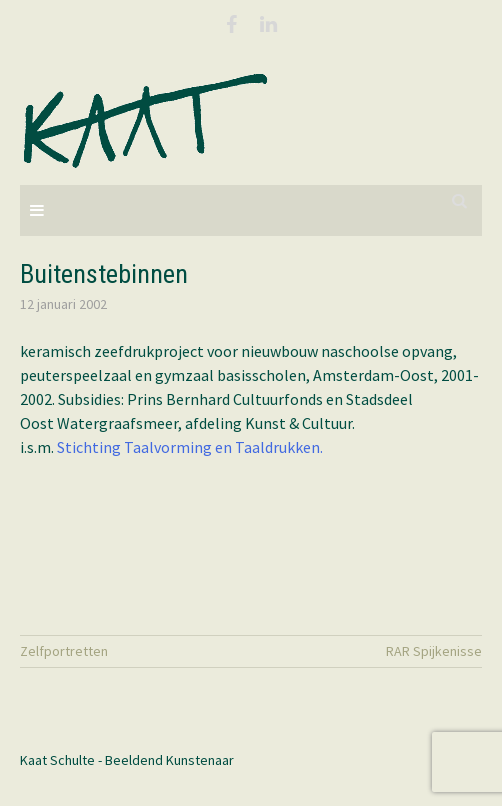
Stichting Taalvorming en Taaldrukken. (190, 447)
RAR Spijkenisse (434, 651)
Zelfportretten (64, 651)
